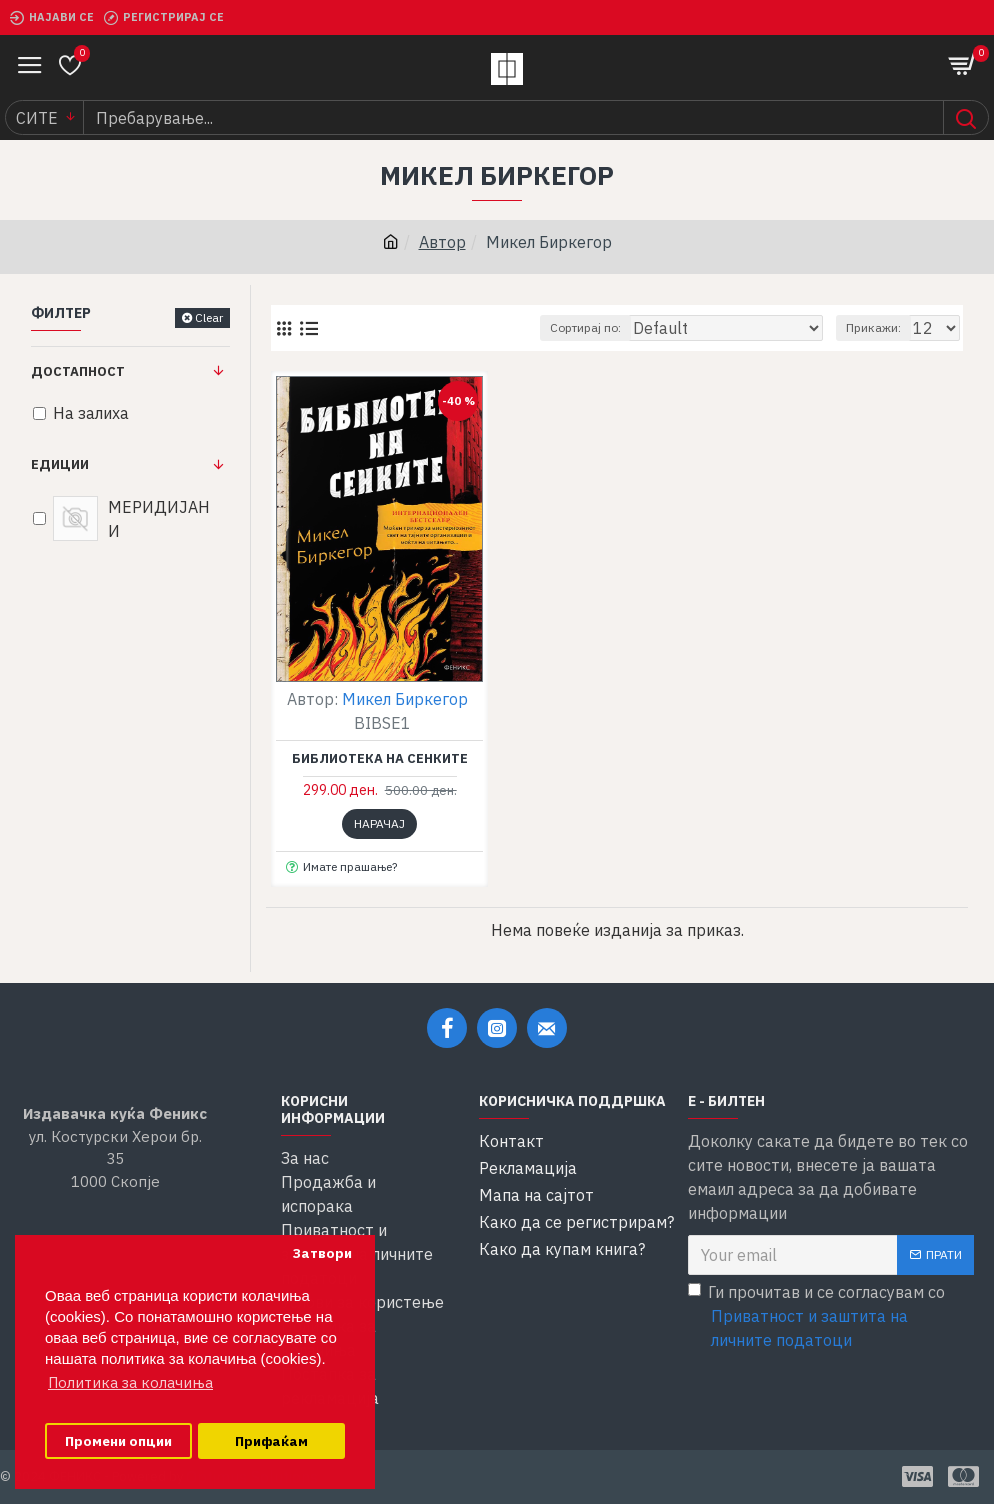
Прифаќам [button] (271, 1441)
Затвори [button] (322, 1253)
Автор (442, 242)
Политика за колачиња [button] (130, 1382)
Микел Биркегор (405, 699)
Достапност (78, 371)
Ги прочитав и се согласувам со (831, 1317)
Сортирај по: (585, 327)
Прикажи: (873, 327)
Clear (209, 317)
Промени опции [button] (118, 1441)
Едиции (60, 464)
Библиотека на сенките (380, 759)
